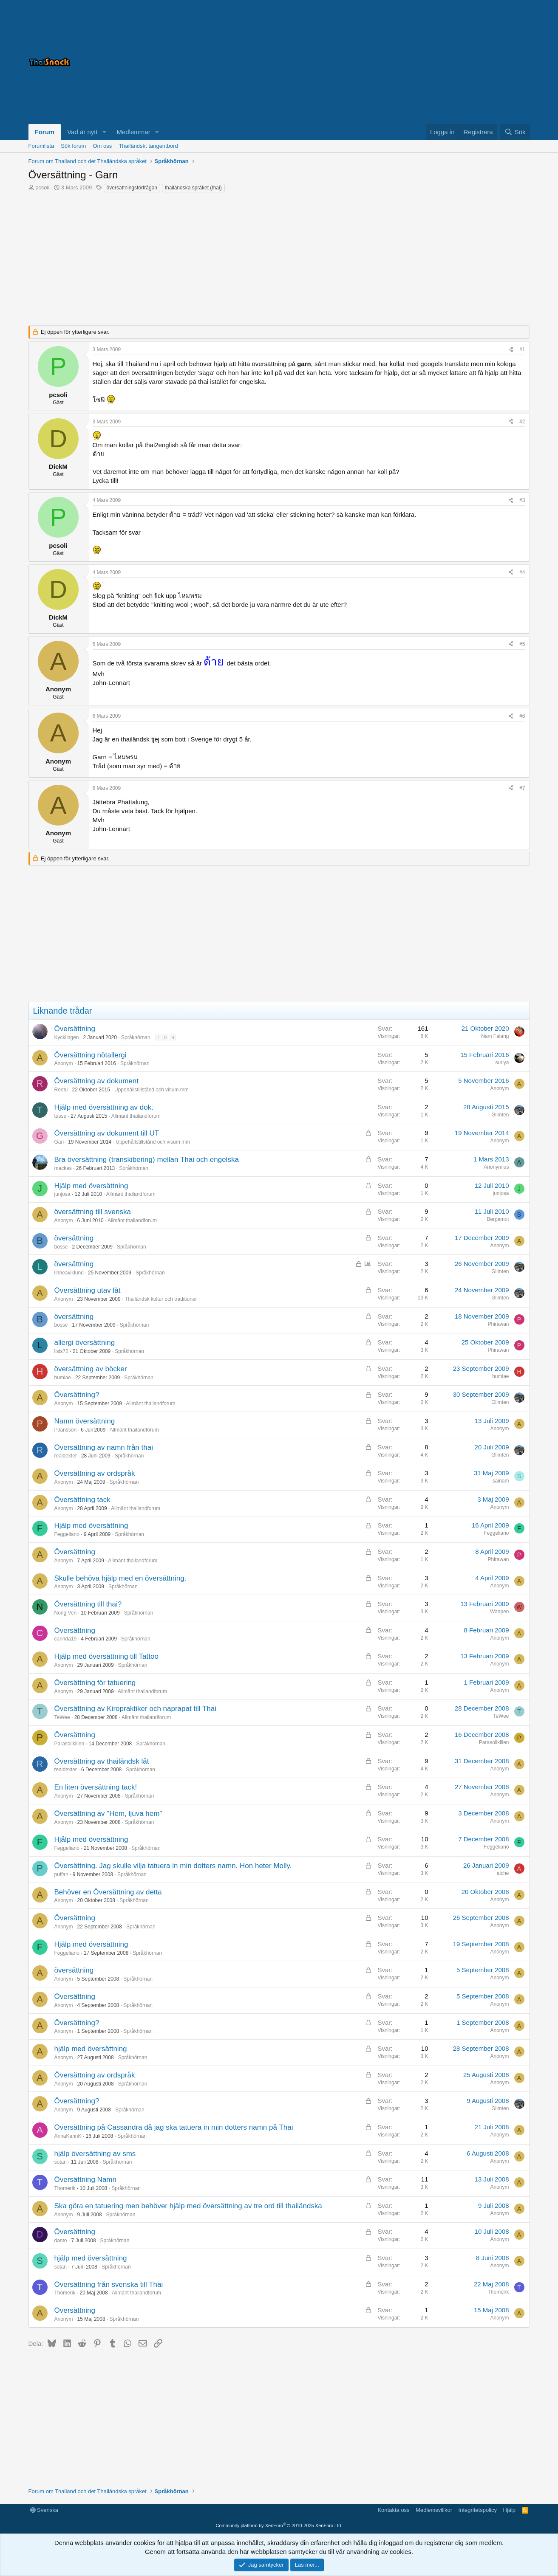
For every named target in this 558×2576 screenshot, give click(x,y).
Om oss (102, 146)
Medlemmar (133, 131)
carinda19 (65, 1639)
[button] (104, 132)
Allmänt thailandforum (136, 1116)
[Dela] (510, 350)
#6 (522, 716)
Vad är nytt (82, 131)
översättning (74, 1238)
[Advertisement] (423, 62)
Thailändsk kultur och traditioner (161, 1299)
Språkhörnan (135, 1037)
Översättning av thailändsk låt (101, 1761)
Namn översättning (84, 1421)
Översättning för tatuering (95, 1683)
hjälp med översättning (90, 2049)
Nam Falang (495, 1036)
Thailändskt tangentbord (148, 146)
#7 (522, 788)
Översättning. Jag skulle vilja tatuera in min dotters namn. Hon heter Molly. (173, 1866)
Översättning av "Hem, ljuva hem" (108, 1813)
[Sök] (515, 132)
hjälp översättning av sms (95, 2154)
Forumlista (41, 146)
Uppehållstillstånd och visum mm (151, 1090)
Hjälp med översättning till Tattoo (106, 1656)
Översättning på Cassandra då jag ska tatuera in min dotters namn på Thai (173, 2127)
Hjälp (509, 2510)
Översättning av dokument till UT (106, 1133)
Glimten (500, 1115)
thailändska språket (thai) (193, 188)
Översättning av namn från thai (103, 1447)
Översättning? (76, 1395)
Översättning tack (82, 1500)
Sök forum (73, 146)
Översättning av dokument (96, 1081)
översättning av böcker (90, 1369)
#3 (522, 500)
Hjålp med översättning (91, 1839)
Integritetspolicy (478, 2510)
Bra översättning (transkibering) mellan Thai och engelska (146, 1160)
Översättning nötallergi (90, 1055)
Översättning (74, 1029)
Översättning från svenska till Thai (108, 2284)
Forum (45, 131)
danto (60, 2240)
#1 (522, 349)
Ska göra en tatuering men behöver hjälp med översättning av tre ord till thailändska (188, 2206)
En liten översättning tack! (95, 1787)
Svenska (44, 2510)
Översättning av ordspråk (94, 1473)
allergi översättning (84, 1343)
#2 (522, 422)
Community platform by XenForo (279, 2525)
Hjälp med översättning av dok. (103, 1107)
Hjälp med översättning (91, 1186)
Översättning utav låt (87, 1290)
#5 (522, 644)
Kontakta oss (393, 2510)
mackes (63, 1168)
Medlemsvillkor (434, 2510)
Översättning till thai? (88, 1604)
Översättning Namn (85, 2180)
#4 (522, 572)
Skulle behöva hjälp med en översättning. (120, 1578)
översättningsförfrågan (132, 188)
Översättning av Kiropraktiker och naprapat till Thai (135, 1709)
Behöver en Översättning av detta (108, 1892)
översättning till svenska (92, 1212)
